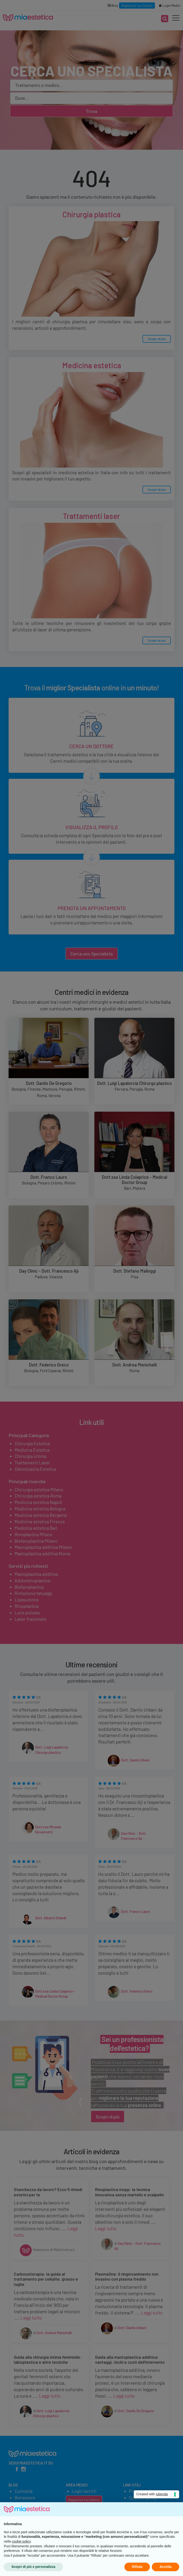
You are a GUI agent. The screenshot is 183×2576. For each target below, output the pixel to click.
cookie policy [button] (21, 2541)
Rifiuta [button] (137, 2567)
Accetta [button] (165, 2567)
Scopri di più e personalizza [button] (33, 2567)
